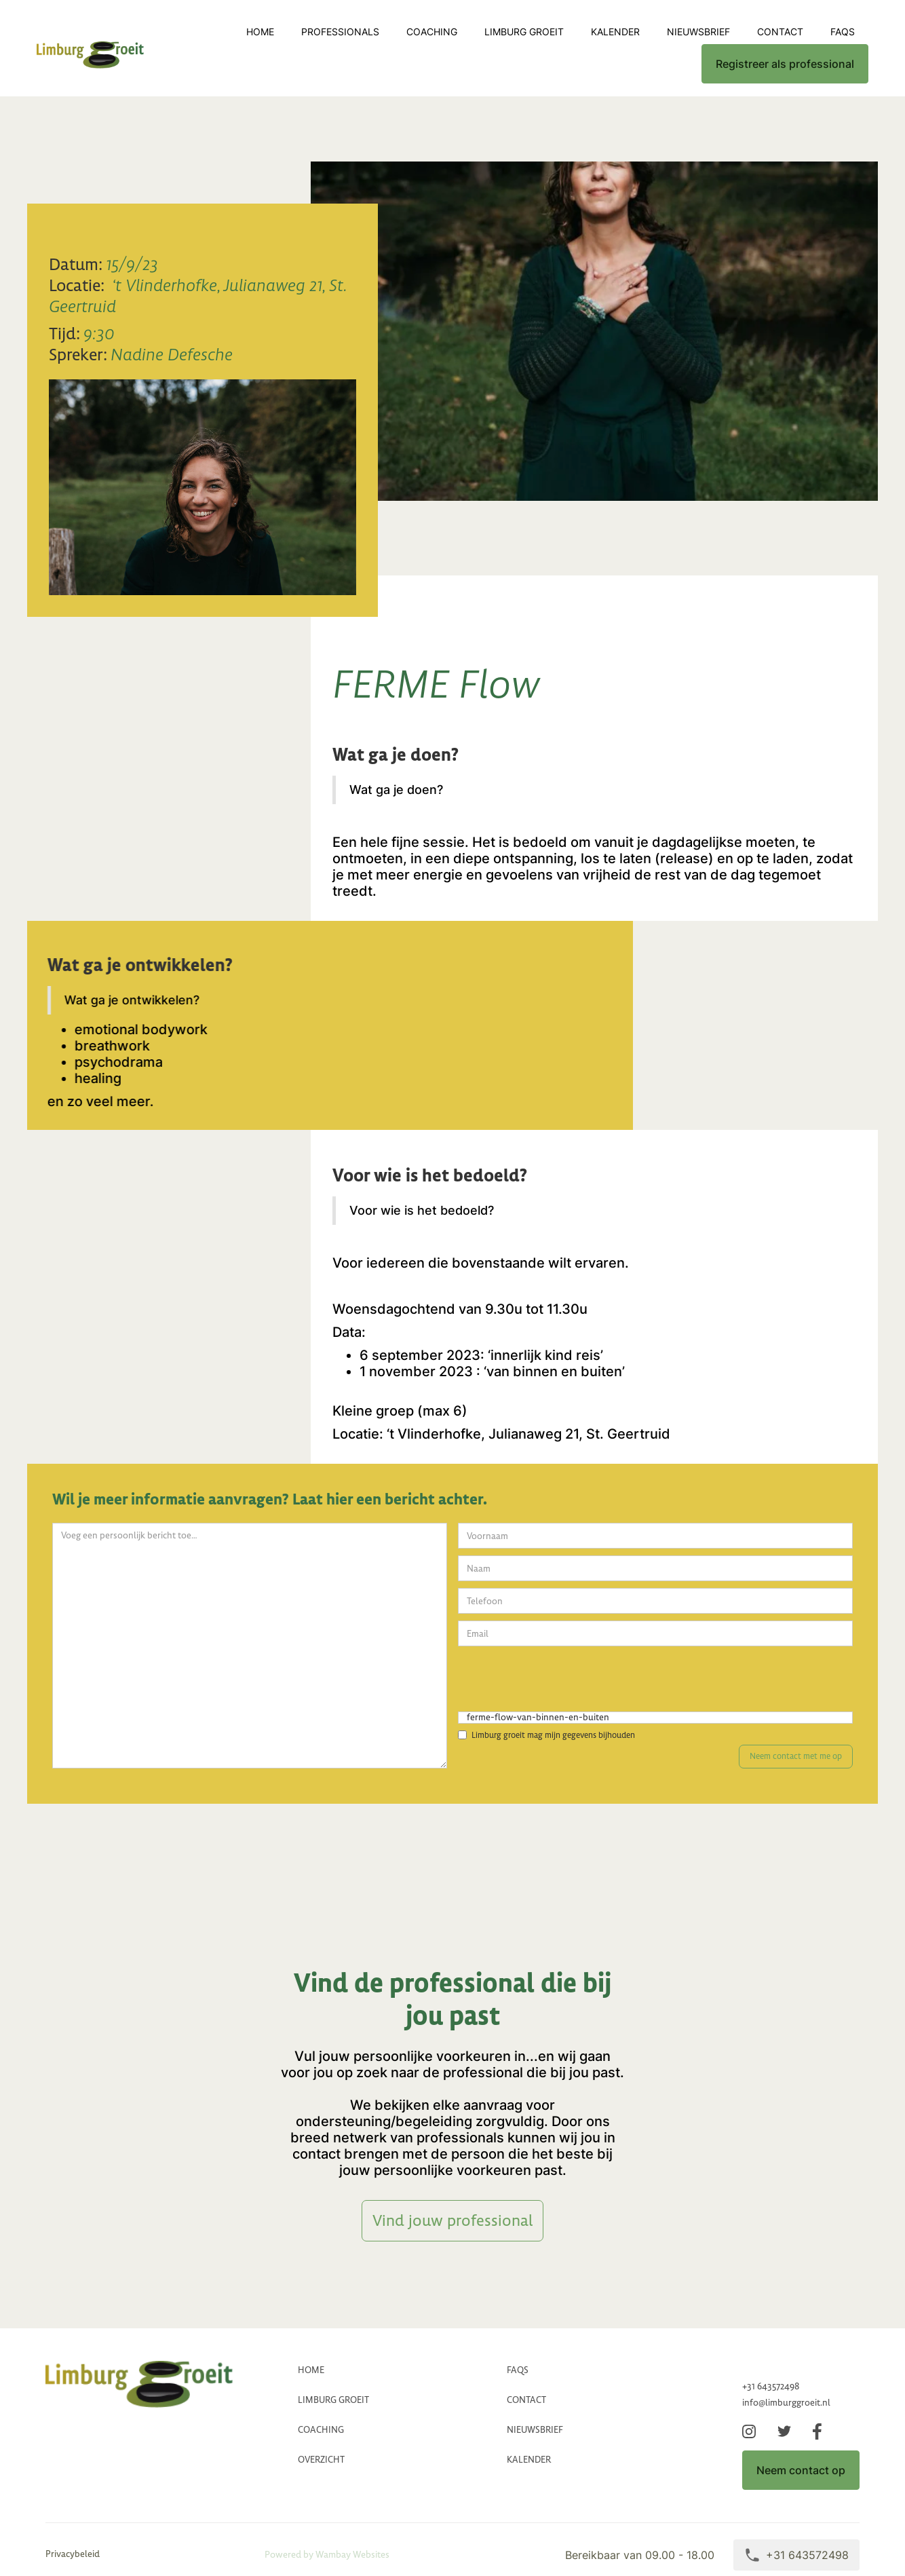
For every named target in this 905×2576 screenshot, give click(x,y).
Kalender (615, 31)
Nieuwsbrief (698, 31)
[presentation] (561, 1679)
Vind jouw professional (452, 2220)
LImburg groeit (524, 31)
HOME (311, 2370)
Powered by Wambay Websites (327, 2554)
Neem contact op (800, 2470)
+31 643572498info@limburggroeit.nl (786, 2394)
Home (260, 31)
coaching (431, 31)
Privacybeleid (72, 2554)
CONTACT (780, 31)
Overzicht (321, 2459)
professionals (340, 31)
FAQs (842, 31)
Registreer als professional (785, 64)
